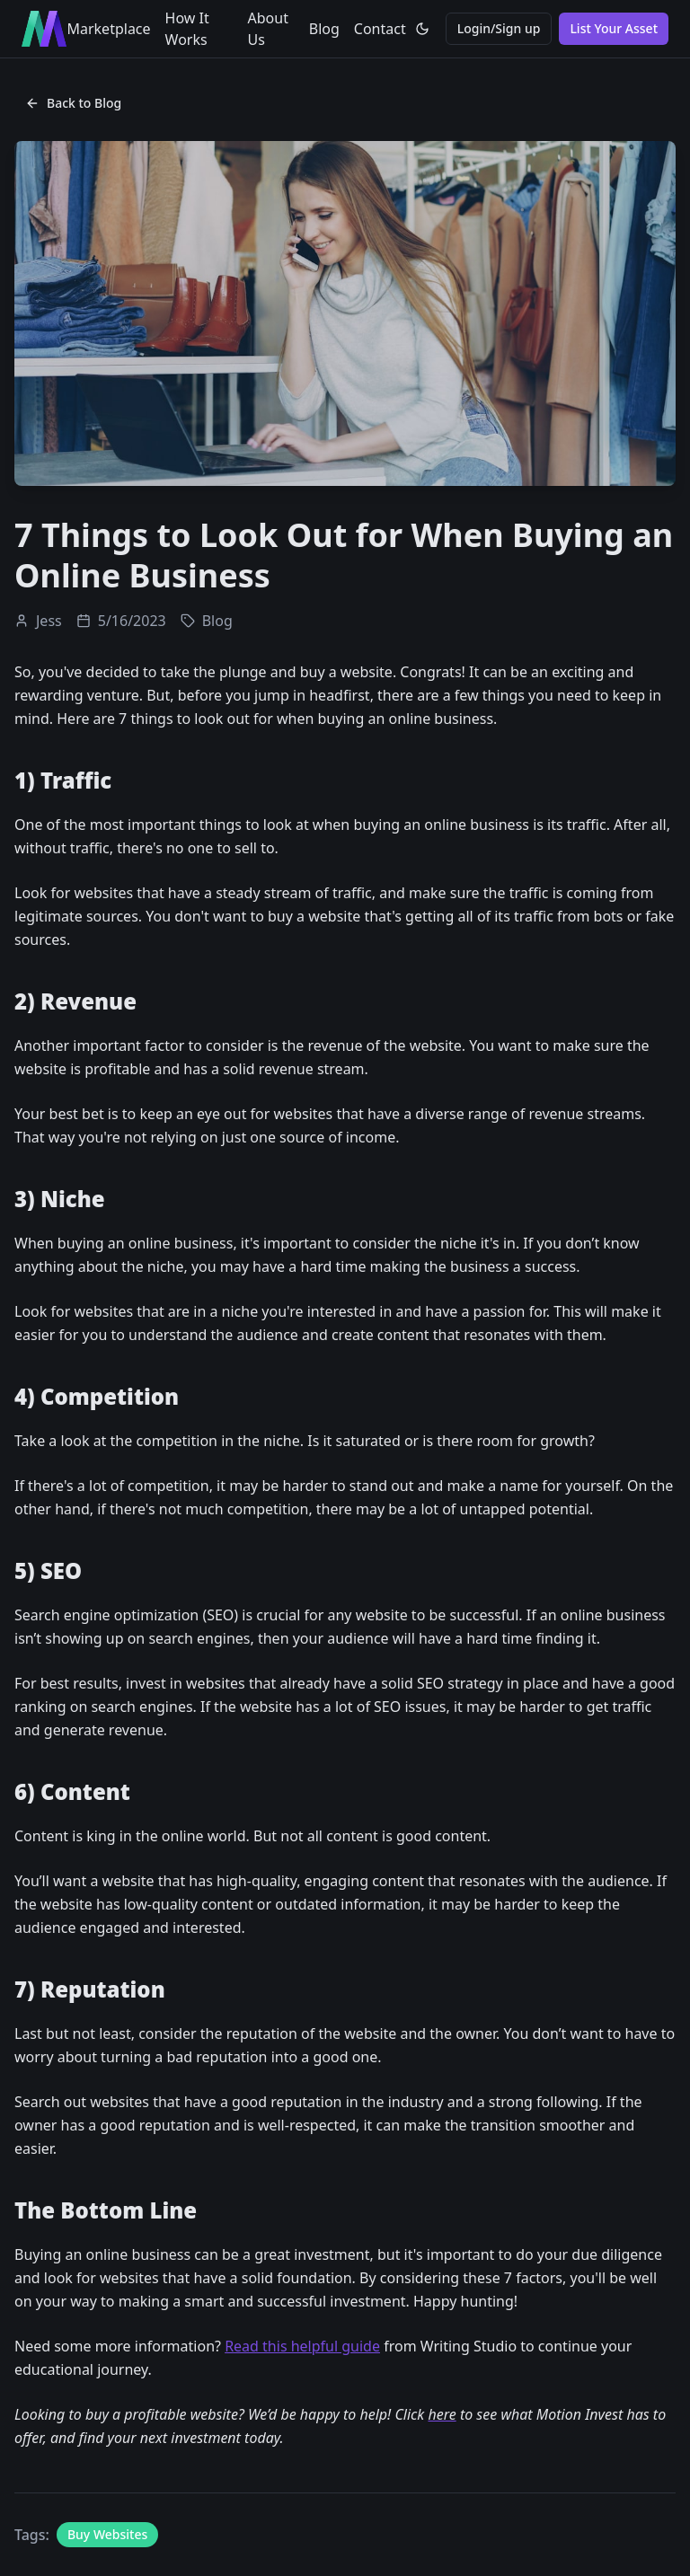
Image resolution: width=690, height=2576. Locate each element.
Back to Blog (73, 102)
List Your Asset (614, 28)
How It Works (187, 28)
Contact (380, 29)
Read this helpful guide (302, 2346)
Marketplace (108, 29)
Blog (324, 29)
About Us (268, 28)
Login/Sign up (499, 28)
